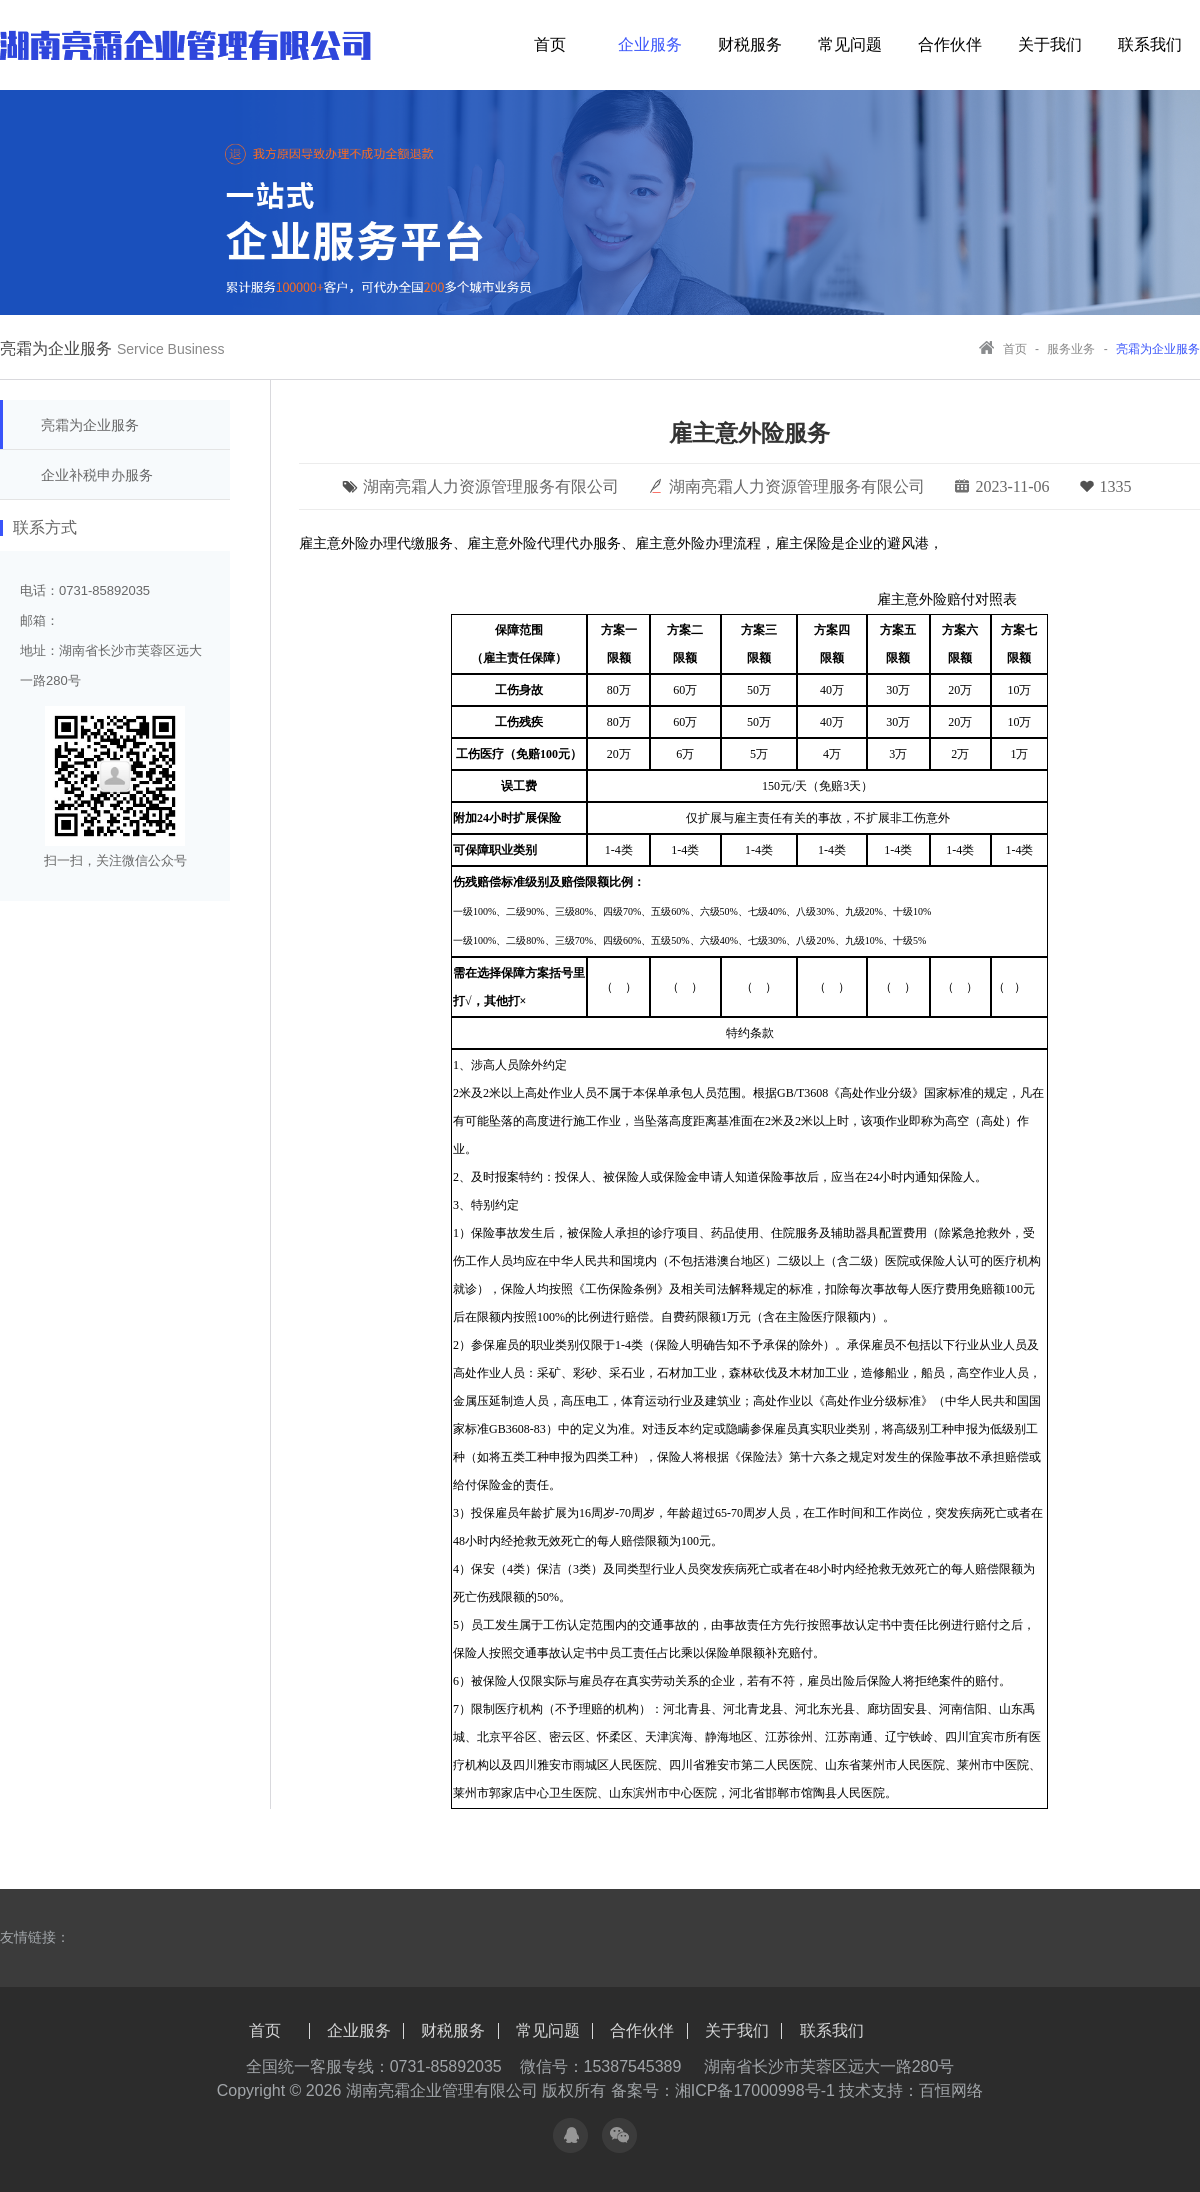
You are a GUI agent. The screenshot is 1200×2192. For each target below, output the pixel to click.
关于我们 (1050, 44)
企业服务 (650, 44)
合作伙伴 (950, 44)
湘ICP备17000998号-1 (755, 2090)
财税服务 (750, 44)
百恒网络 (951, 2090)
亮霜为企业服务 (90, 425)
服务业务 (1072, 349)
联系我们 (1150, 44)
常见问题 (850, 44)
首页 (550, 44)
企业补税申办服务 (97, 475)
